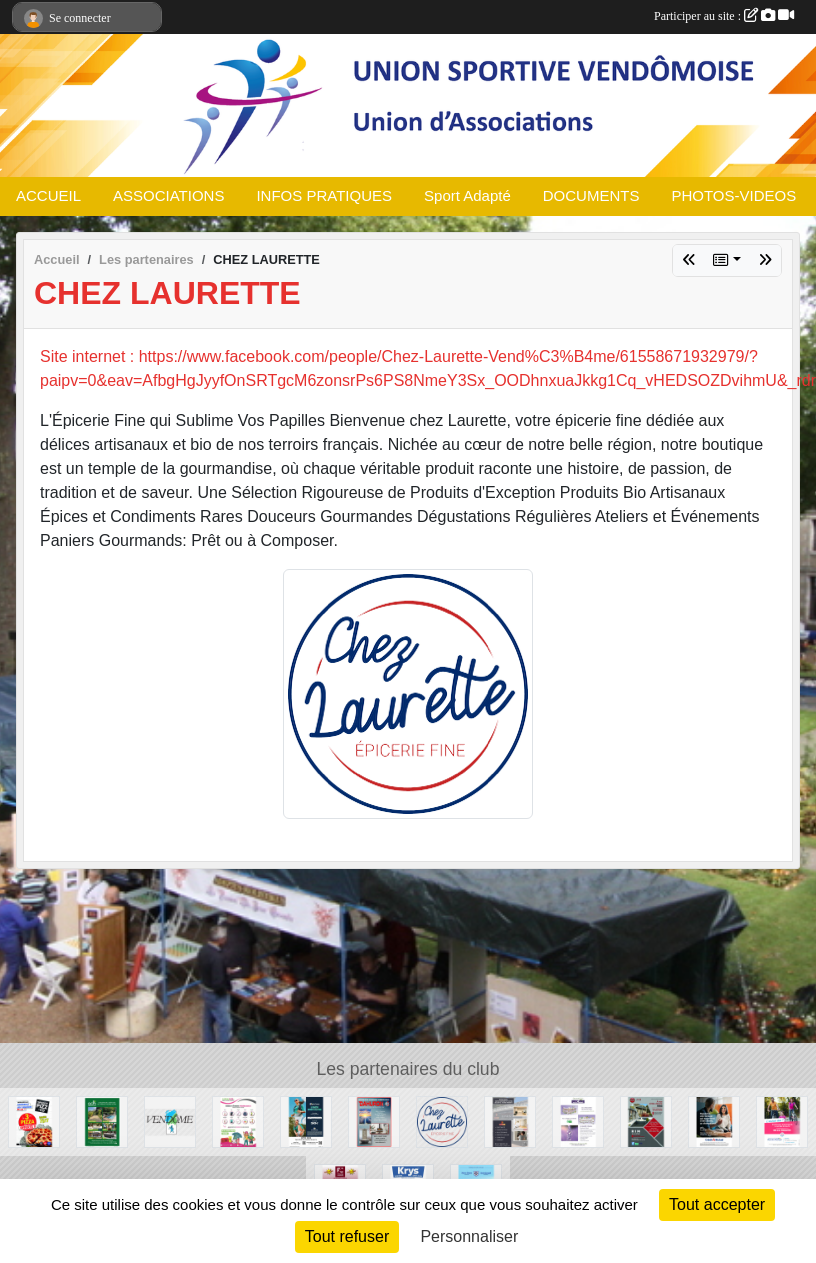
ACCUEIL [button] (48, 195)
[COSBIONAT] (578, 1120)
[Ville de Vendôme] (170, 1120)
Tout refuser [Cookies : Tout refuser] (347, 1236)
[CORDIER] (510, 1120)
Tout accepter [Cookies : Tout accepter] (717, 1204)
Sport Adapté (467, 195)
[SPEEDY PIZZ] (34, 1120)
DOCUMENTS (591, 195)
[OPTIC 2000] (306, 1120)
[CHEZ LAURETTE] (442, 1120)
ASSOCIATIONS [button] (168, 195)
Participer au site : (724, 16)
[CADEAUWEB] (238, 1120)
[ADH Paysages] (102, 1120)
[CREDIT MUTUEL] (714, 1120)
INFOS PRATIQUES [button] (324, 195)
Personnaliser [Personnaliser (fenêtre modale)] (469, 1236)
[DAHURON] (374, 1120)
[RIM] (646, 1120)
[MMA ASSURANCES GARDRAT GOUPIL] (782, 1120)
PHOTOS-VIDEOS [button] (733, 195)
